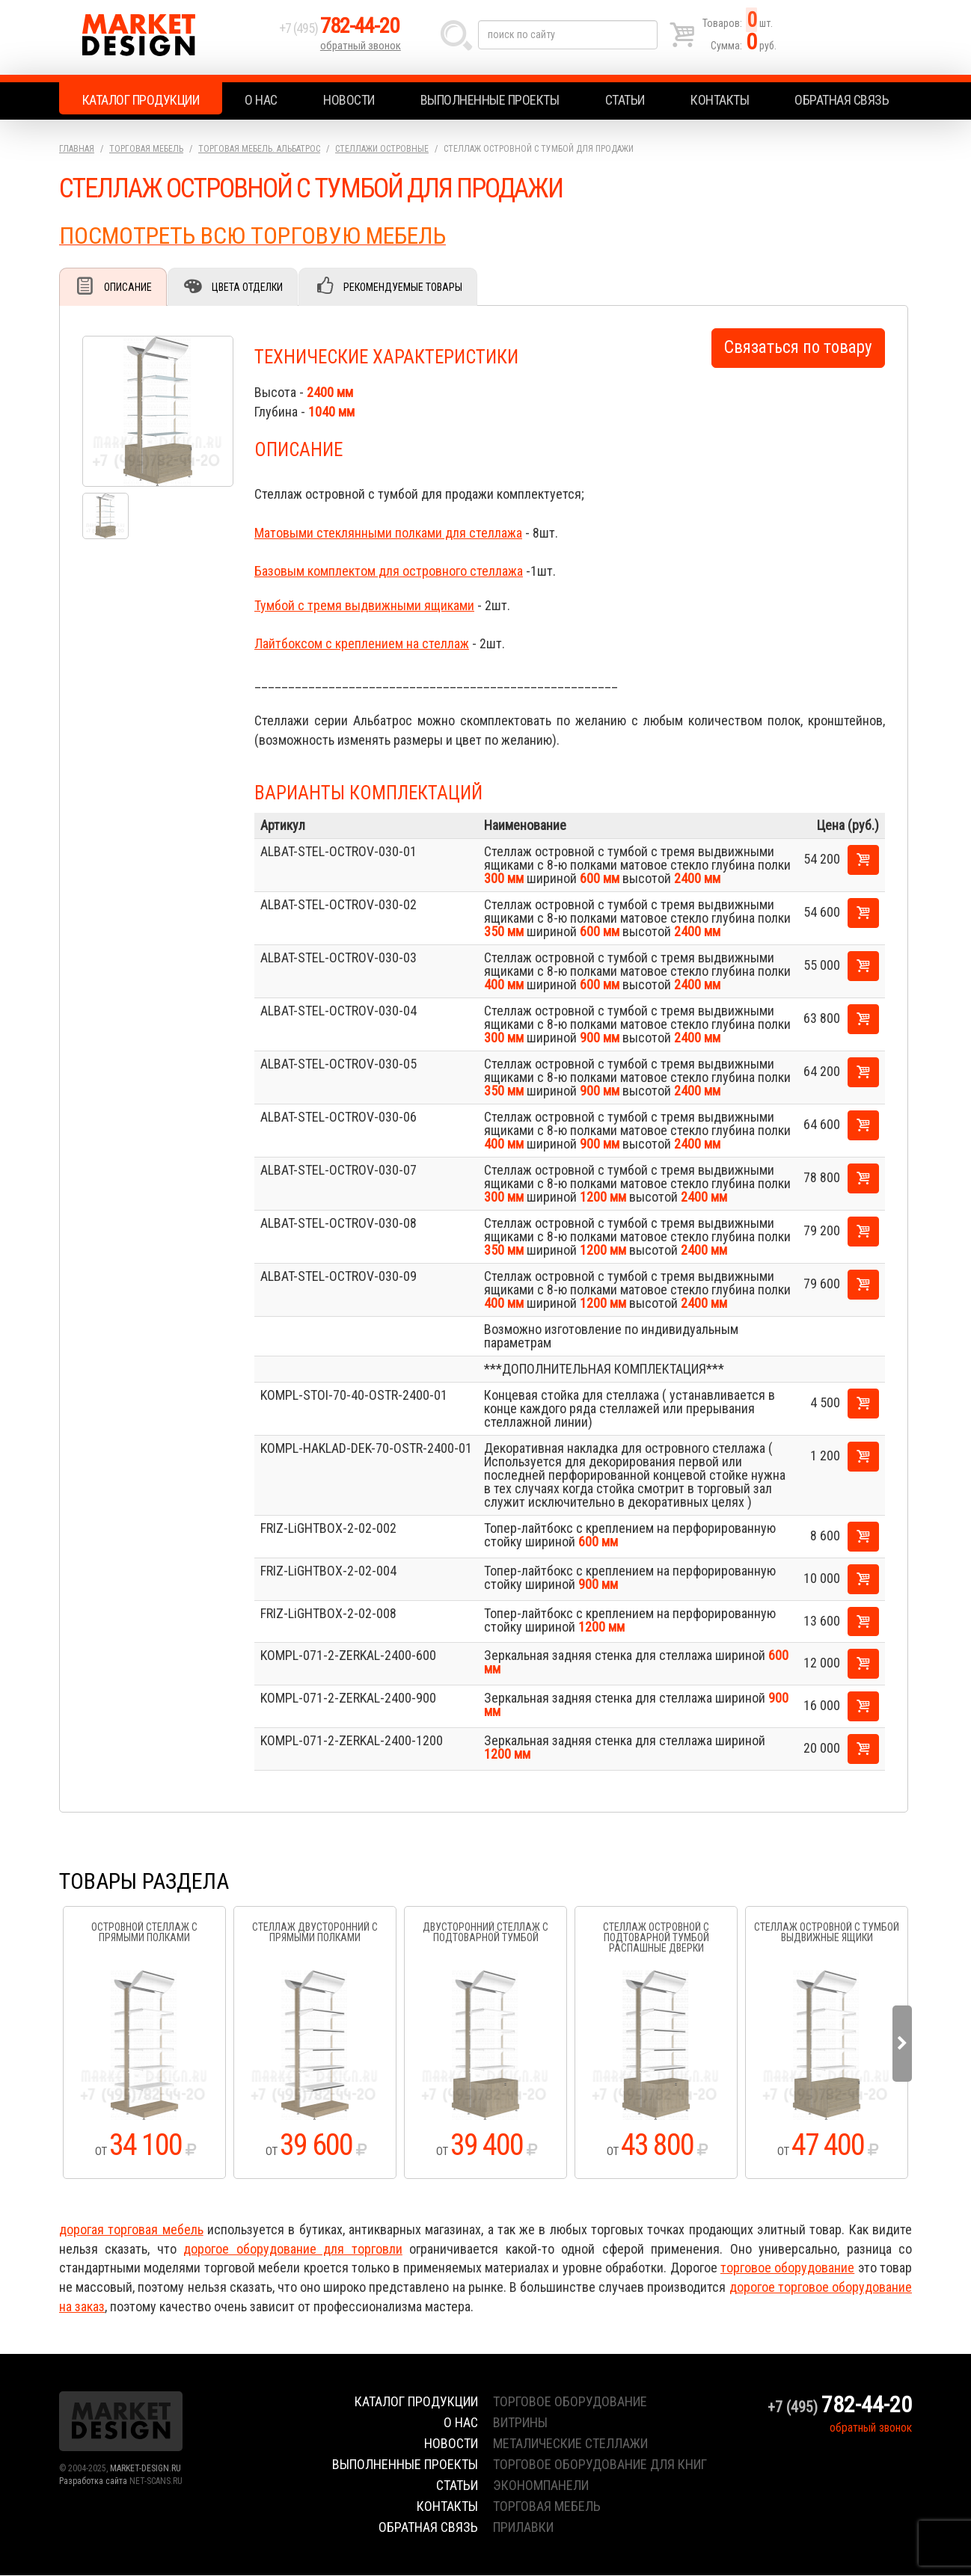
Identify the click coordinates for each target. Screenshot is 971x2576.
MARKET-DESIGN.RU (145, 2469)
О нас (261, 100)
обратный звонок (361, 48)
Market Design (165, 37)
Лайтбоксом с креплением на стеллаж (361, 644)
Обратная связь (841, 100)
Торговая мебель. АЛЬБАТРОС (259, 149)
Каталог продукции (141, 100)
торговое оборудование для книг (600, 2465)
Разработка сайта (93, 2482)
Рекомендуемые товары (407, 287)
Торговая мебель (146, 149)
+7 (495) (342, 31)
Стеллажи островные (382, 149)
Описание (129, 287)
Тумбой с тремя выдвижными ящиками (364, 606)
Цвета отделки (250, 287)
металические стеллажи (570, 2444)
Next (902, 2044)
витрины (520, 2423)
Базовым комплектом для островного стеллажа (388, 572)
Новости (349, 100)
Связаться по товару (798, 348)
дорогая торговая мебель (131, 2230)
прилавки (523, 2528)
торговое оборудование (787, 2268)
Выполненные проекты (490, 100)
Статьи (625, 100)
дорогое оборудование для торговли (292, 2249)
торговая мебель (547, 2507)
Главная (76, 149)
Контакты (719, 100)
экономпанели (541, 2486)
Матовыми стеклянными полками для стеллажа (388, 533)
